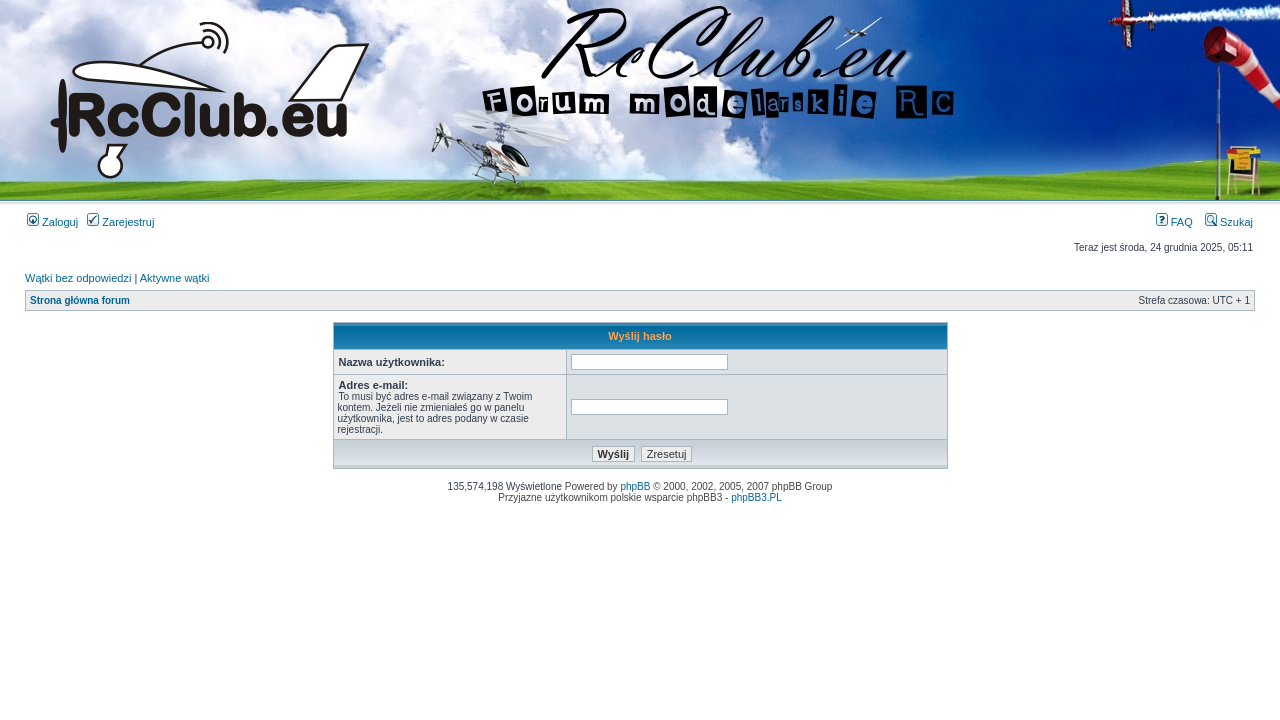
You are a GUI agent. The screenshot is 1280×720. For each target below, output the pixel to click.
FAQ (1174, 222)
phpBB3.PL (756, 497)
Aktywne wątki (175, 278)
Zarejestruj (120, 222)
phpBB (635, 486)
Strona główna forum (80, 300)
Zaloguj (52, 222)
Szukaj (1229, 222)
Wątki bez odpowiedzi (78, 278)
